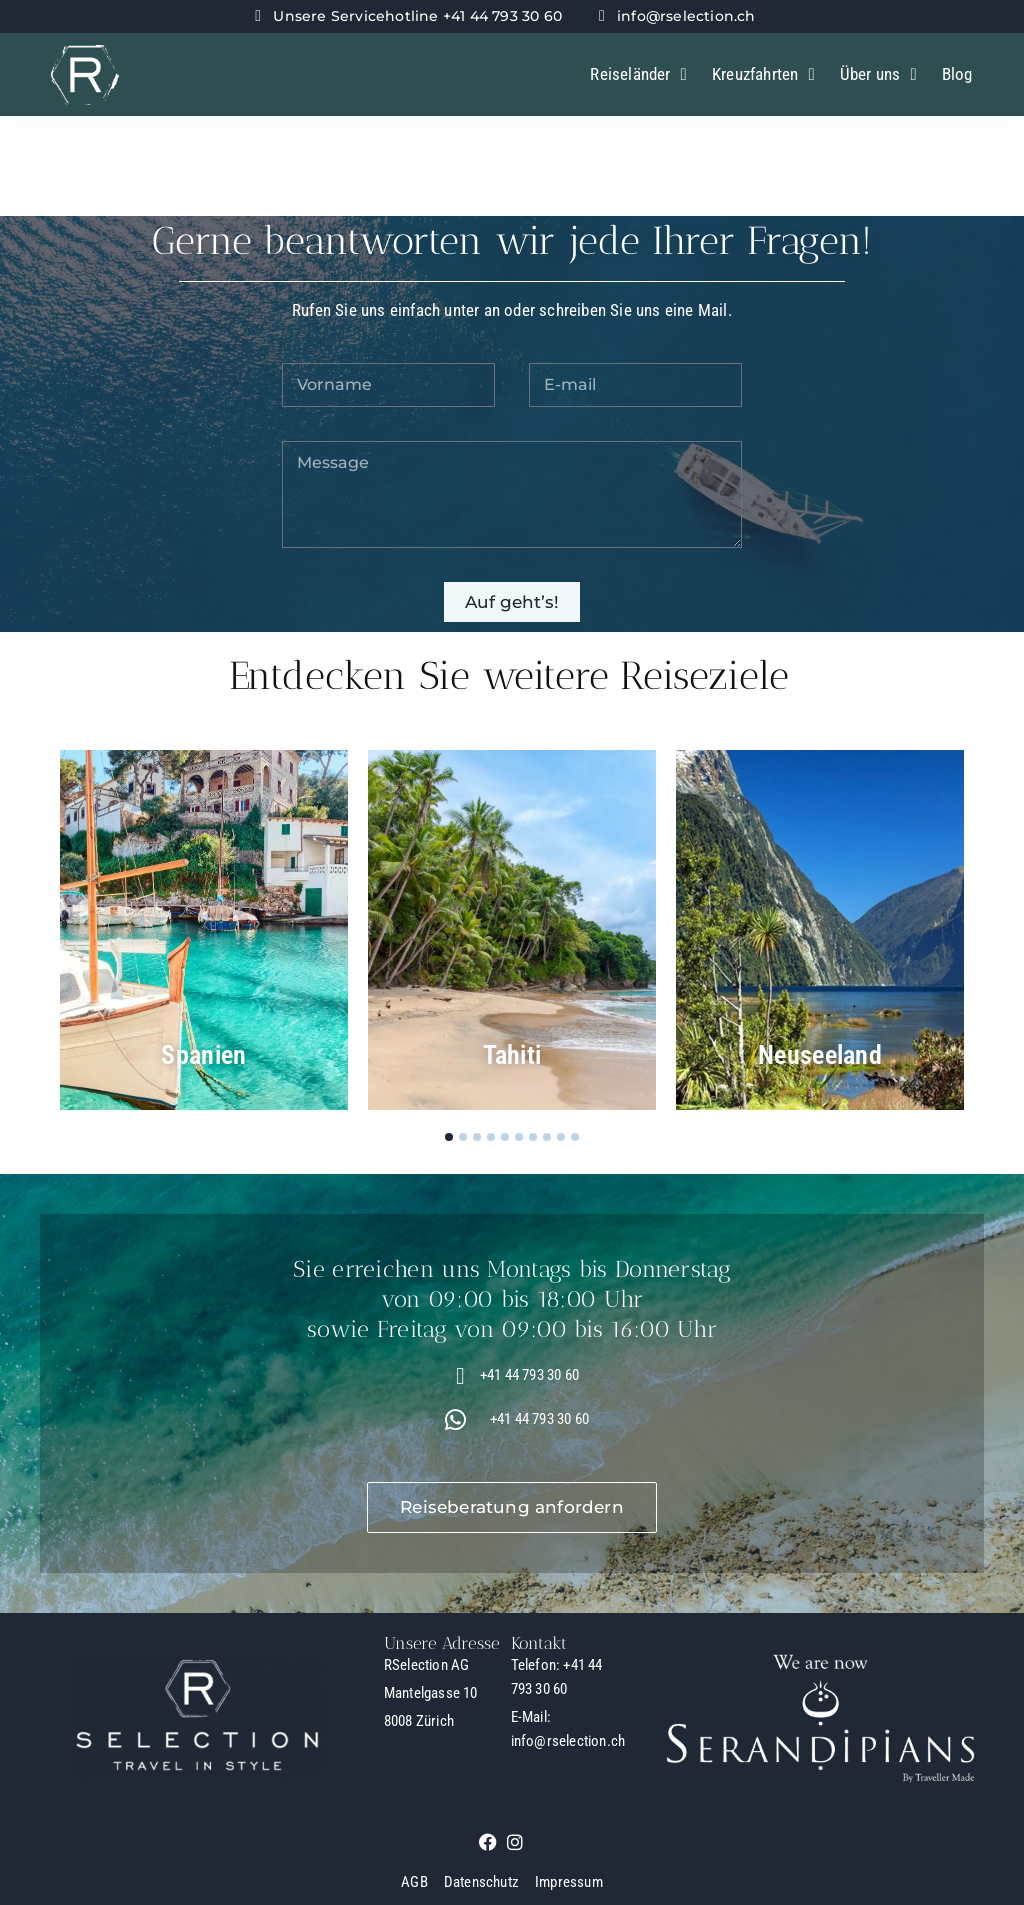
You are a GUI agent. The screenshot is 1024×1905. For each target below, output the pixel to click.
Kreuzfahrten (763, 74)
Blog (957, 74)
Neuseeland (820, 1055)
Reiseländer (638, 74)
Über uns (878, 74)
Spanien (203, 1055)
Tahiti (512, 1055)
